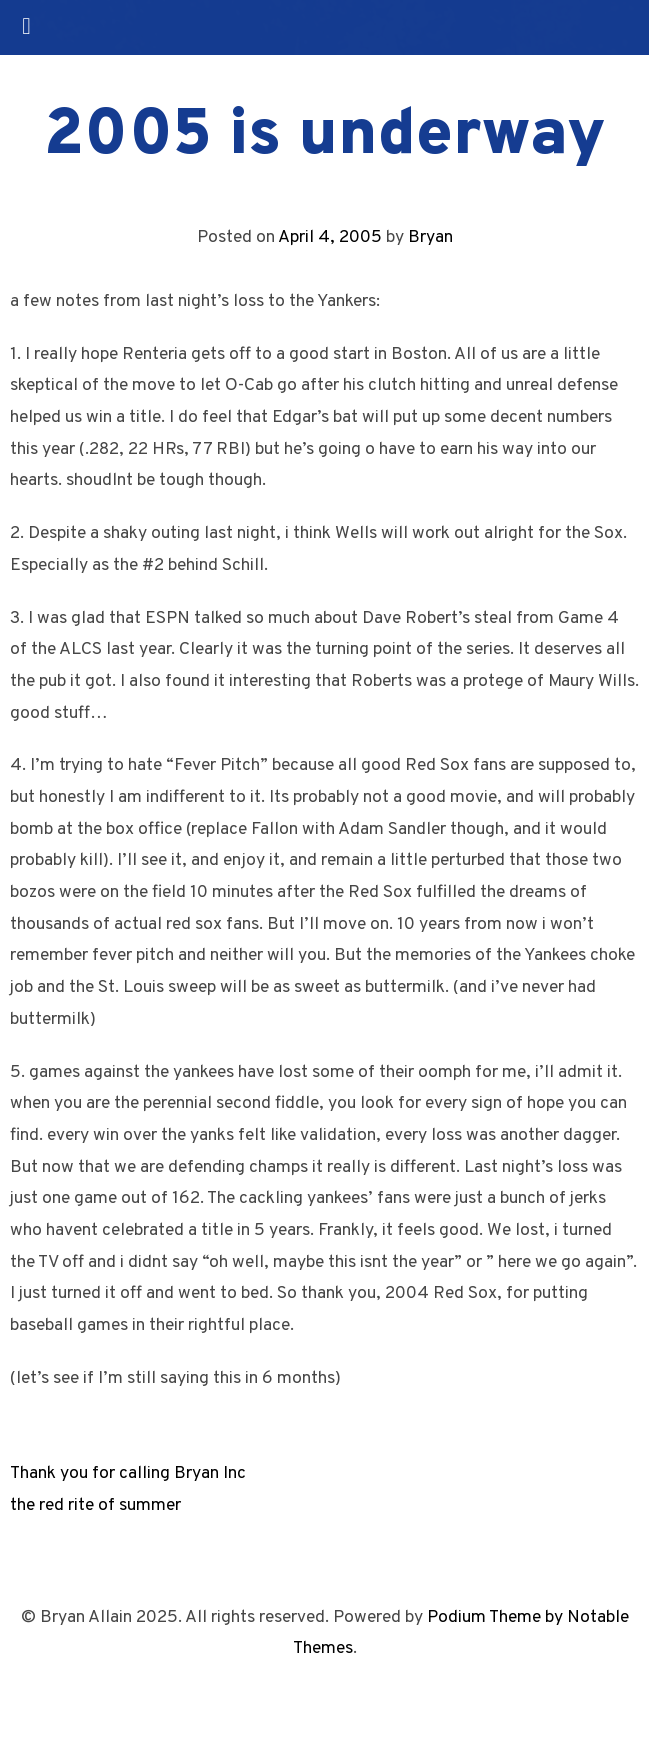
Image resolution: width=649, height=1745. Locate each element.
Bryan (430, 237)
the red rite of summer (95, 1505)
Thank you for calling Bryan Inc (128, 1473)
